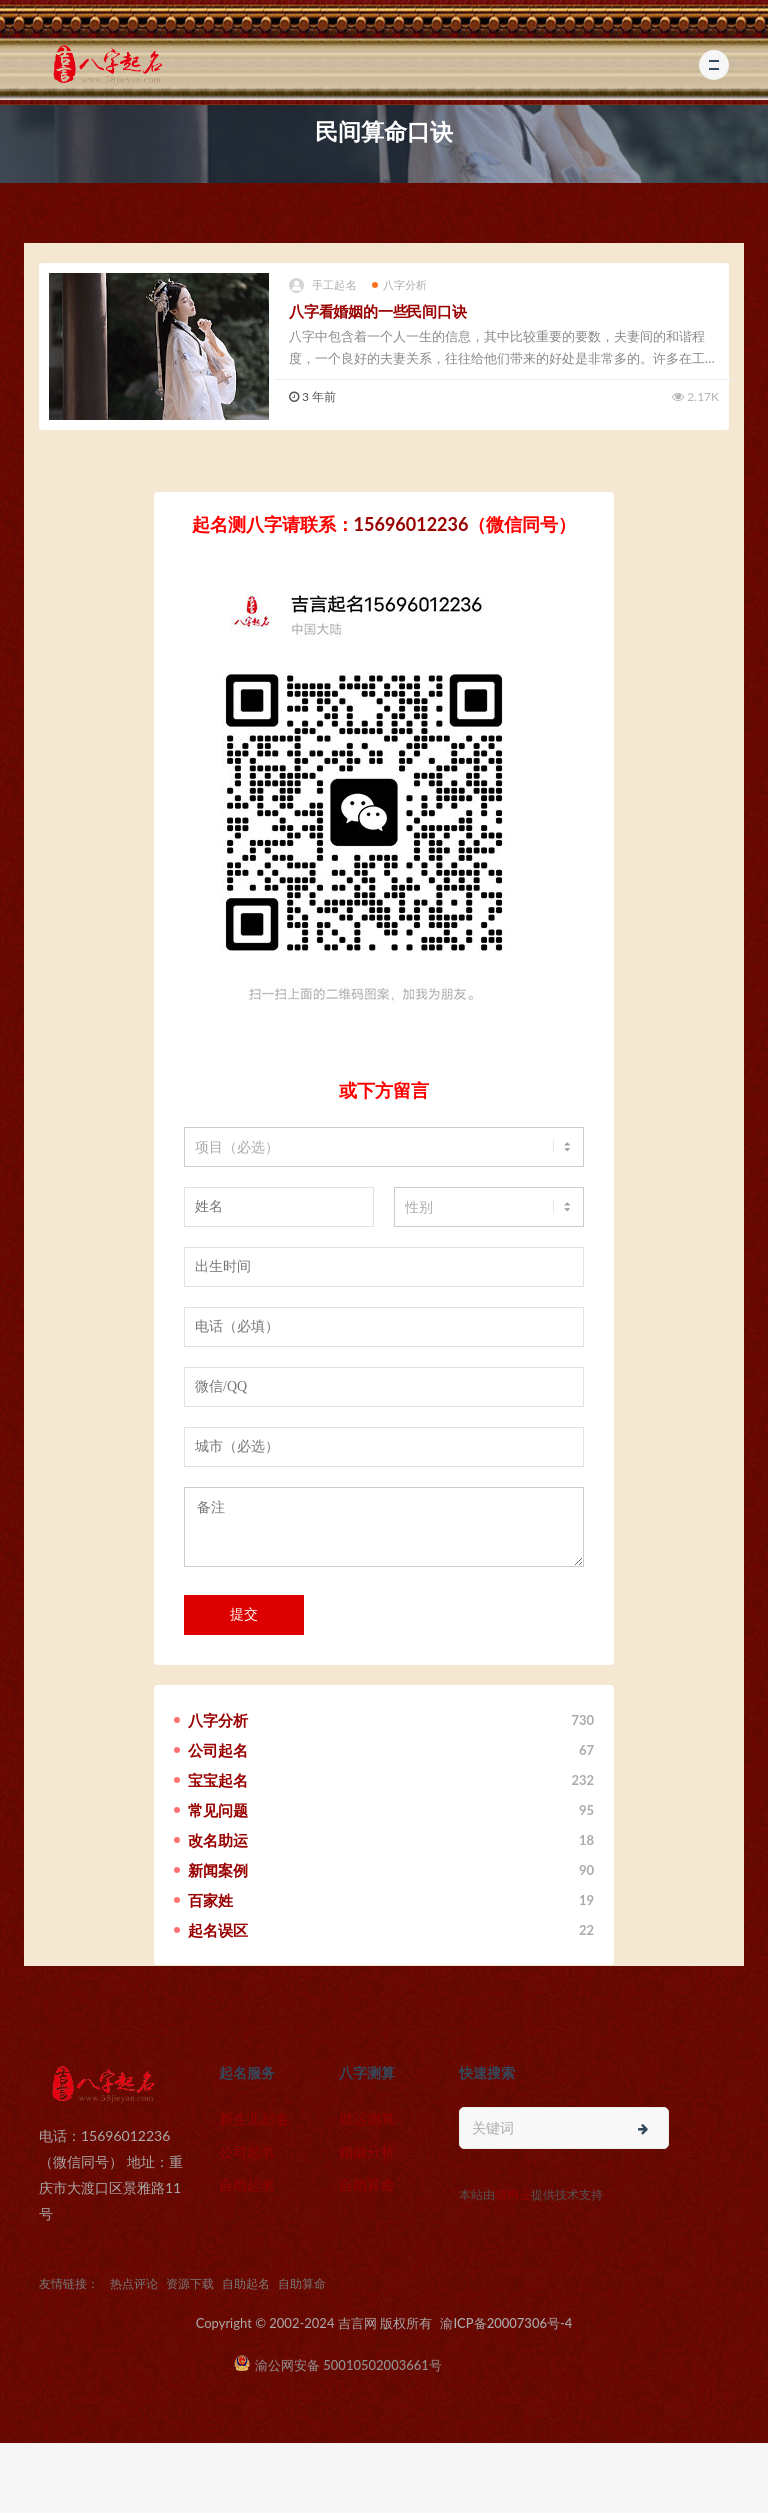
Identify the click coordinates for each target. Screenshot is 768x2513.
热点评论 (134, 2283)
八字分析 (400, 284)
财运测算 (367, 2118)
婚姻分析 (367, 2151)
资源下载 (190, 2283)
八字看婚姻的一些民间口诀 (378, 311)
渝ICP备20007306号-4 (506, 2323)
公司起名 (247, 2151)
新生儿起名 (254, 2118)
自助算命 (367, 2184)
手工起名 (323, 285)
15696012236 (411, 524)
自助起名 (247, 2184)
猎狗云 (513, 2194)
